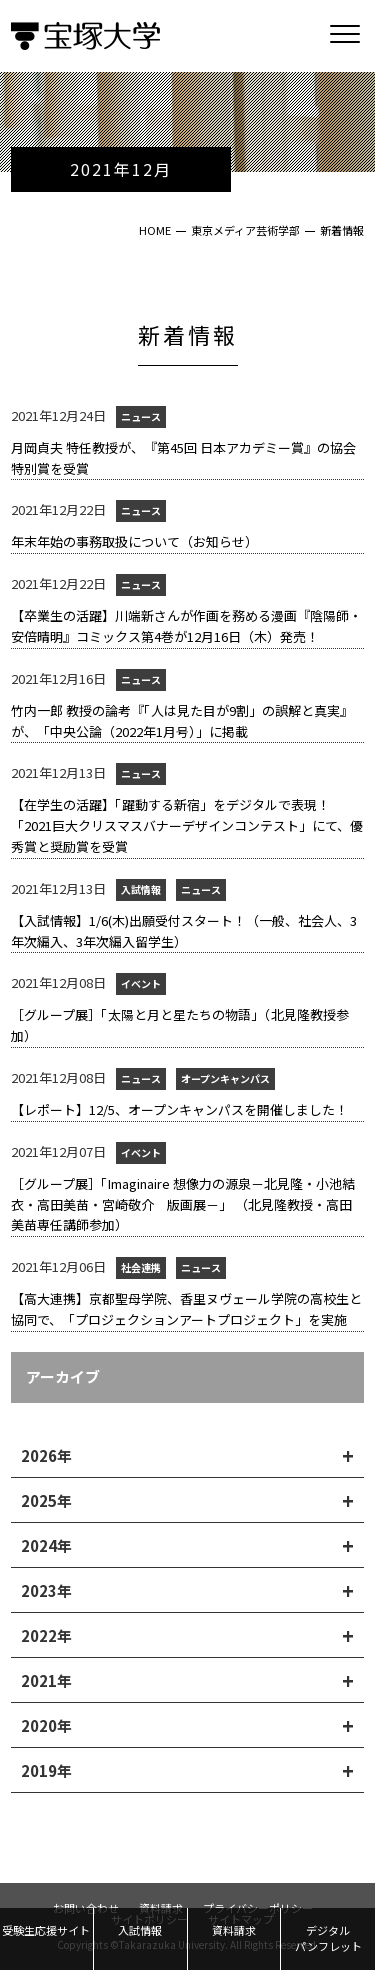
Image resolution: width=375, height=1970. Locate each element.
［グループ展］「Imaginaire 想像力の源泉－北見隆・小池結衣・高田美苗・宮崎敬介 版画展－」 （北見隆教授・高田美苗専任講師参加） (183, 1204)
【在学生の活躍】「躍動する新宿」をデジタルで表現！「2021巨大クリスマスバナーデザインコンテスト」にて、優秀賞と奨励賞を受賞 (187, 825)
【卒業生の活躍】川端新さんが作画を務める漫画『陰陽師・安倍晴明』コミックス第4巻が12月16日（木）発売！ (186, 626)
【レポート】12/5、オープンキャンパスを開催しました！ (179, 1109)
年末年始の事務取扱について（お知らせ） (134, 541)
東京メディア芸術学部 (245, 230)
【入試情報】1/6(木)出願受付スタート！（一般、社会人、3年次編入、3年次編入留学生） (184, 931)
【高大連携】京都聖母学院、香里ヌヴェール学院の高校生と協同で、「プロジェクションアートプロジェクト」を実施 (186, 1309)
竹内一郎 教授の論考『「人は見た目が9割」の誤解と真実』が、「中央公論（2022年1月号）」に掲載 (182, 721)
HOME (155, 230)
